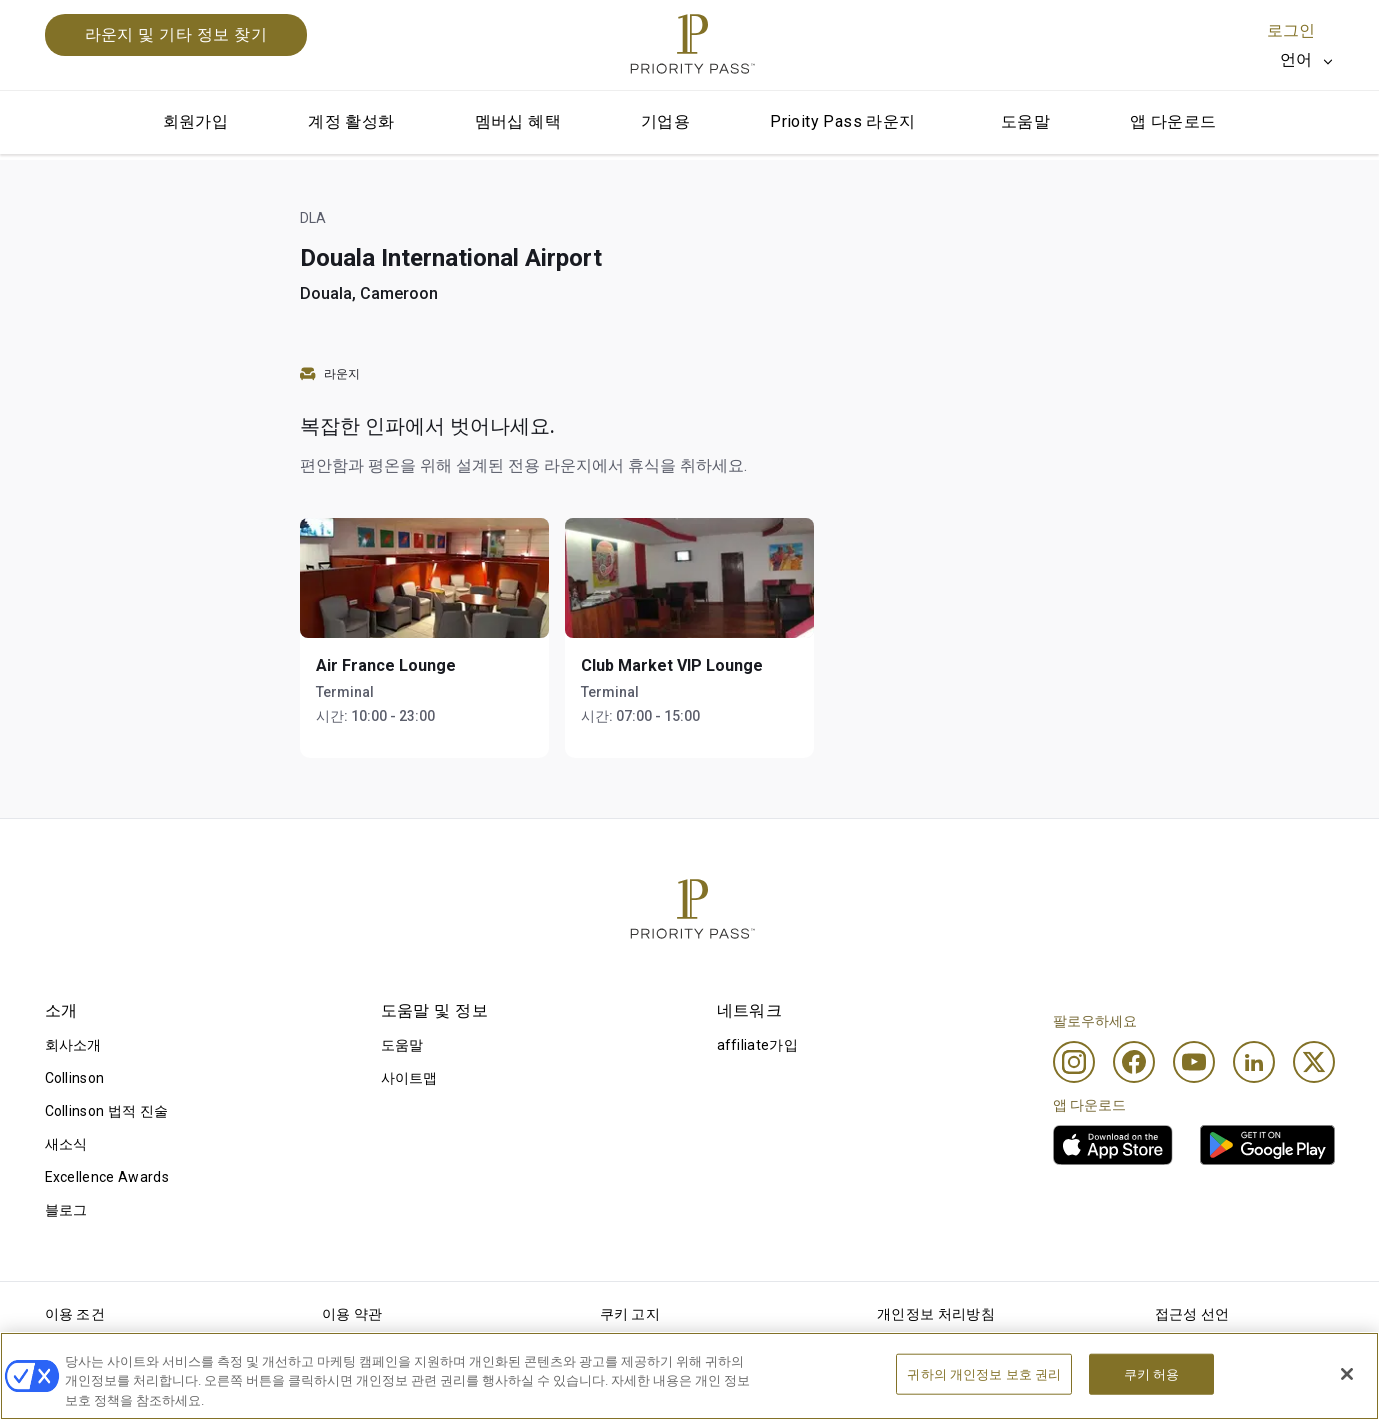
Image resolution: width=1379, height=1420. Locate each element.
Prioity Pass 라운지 (842, 121)
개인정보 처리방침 (936, 1314)
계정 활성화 (351, 121)
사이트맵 (409, 1078)
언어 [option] (1296, 59)
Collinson (75, 1078)
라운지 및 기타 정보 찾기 (176, 34)
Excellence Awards (107, 1177)
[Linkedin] (1254, 1062)
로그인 (1291, 30)
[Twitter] (1314, 1062)
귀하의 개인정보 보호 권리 (984, 1395)
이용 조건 (75, 1314)
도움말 (1025, 121)
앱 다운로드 (1173, 121)
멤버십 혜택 (518, 121)
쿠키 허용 (1152, 1395)
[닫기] (1347, 1395)
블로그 (66, 1210)
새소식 (66, 1144)
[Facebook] (1134, 1062)
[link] (1113, 1145)
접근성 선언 (1192, 1314)
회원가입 (196, 121)
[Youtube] (1194, 1062)
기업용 (665, 121)
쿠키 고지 (630, 1314)
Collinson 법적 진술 (107, 1111)
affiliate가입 (758, 1045)
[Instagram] (1074, 1062)
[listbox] (1307, 60)
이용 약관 (352, 1314)
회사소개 (73, 1045)
